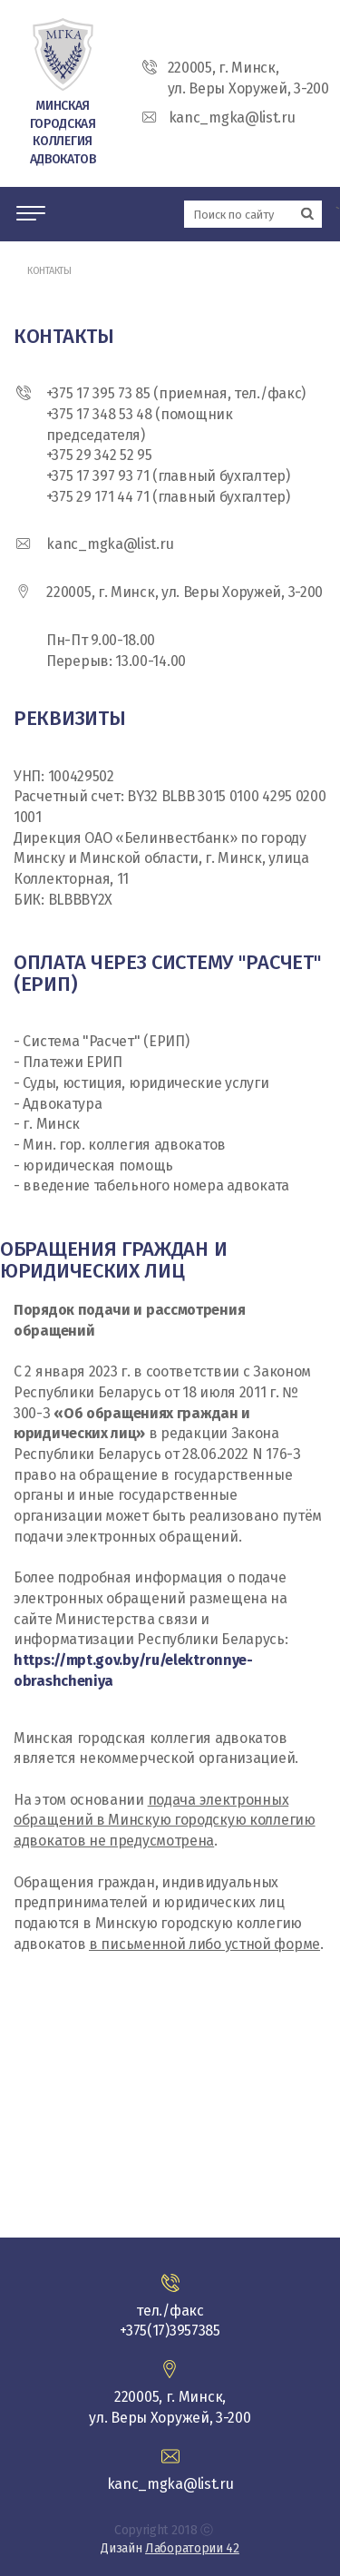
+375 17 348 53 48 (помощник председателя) (139, 425)
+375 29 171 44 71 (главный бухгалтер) (168, 496)
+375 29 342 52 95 (99, 455)
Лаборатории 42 (192, 2548)
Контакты (49, 271)
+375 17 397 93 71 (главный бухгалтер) (168, 476)
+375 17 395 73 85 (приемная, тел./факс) (176, 393)
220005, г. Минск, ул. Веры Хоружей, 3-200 (184, 592)
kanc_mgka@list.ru (109, 544)
